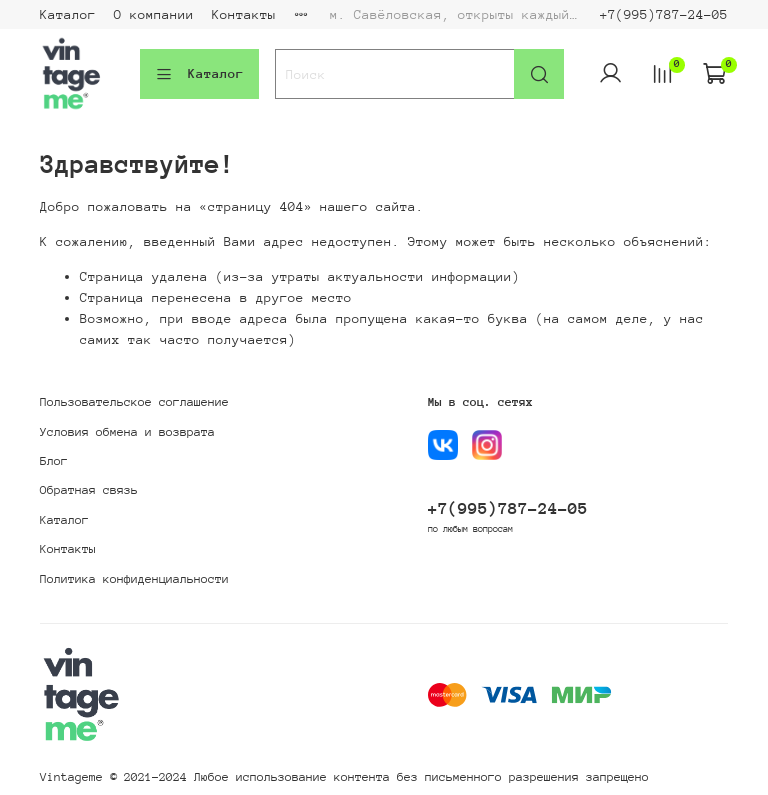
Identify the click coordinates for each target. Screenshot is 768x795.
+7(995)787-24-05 (664, 14)
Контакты (244, 14)
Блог (54, 461)
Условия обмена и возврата (127, 432)
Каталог (68, 14)
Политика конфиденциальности (134, 579)
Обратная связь (89, 490)
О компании (154, 14)
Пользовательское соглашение (134, 402)
